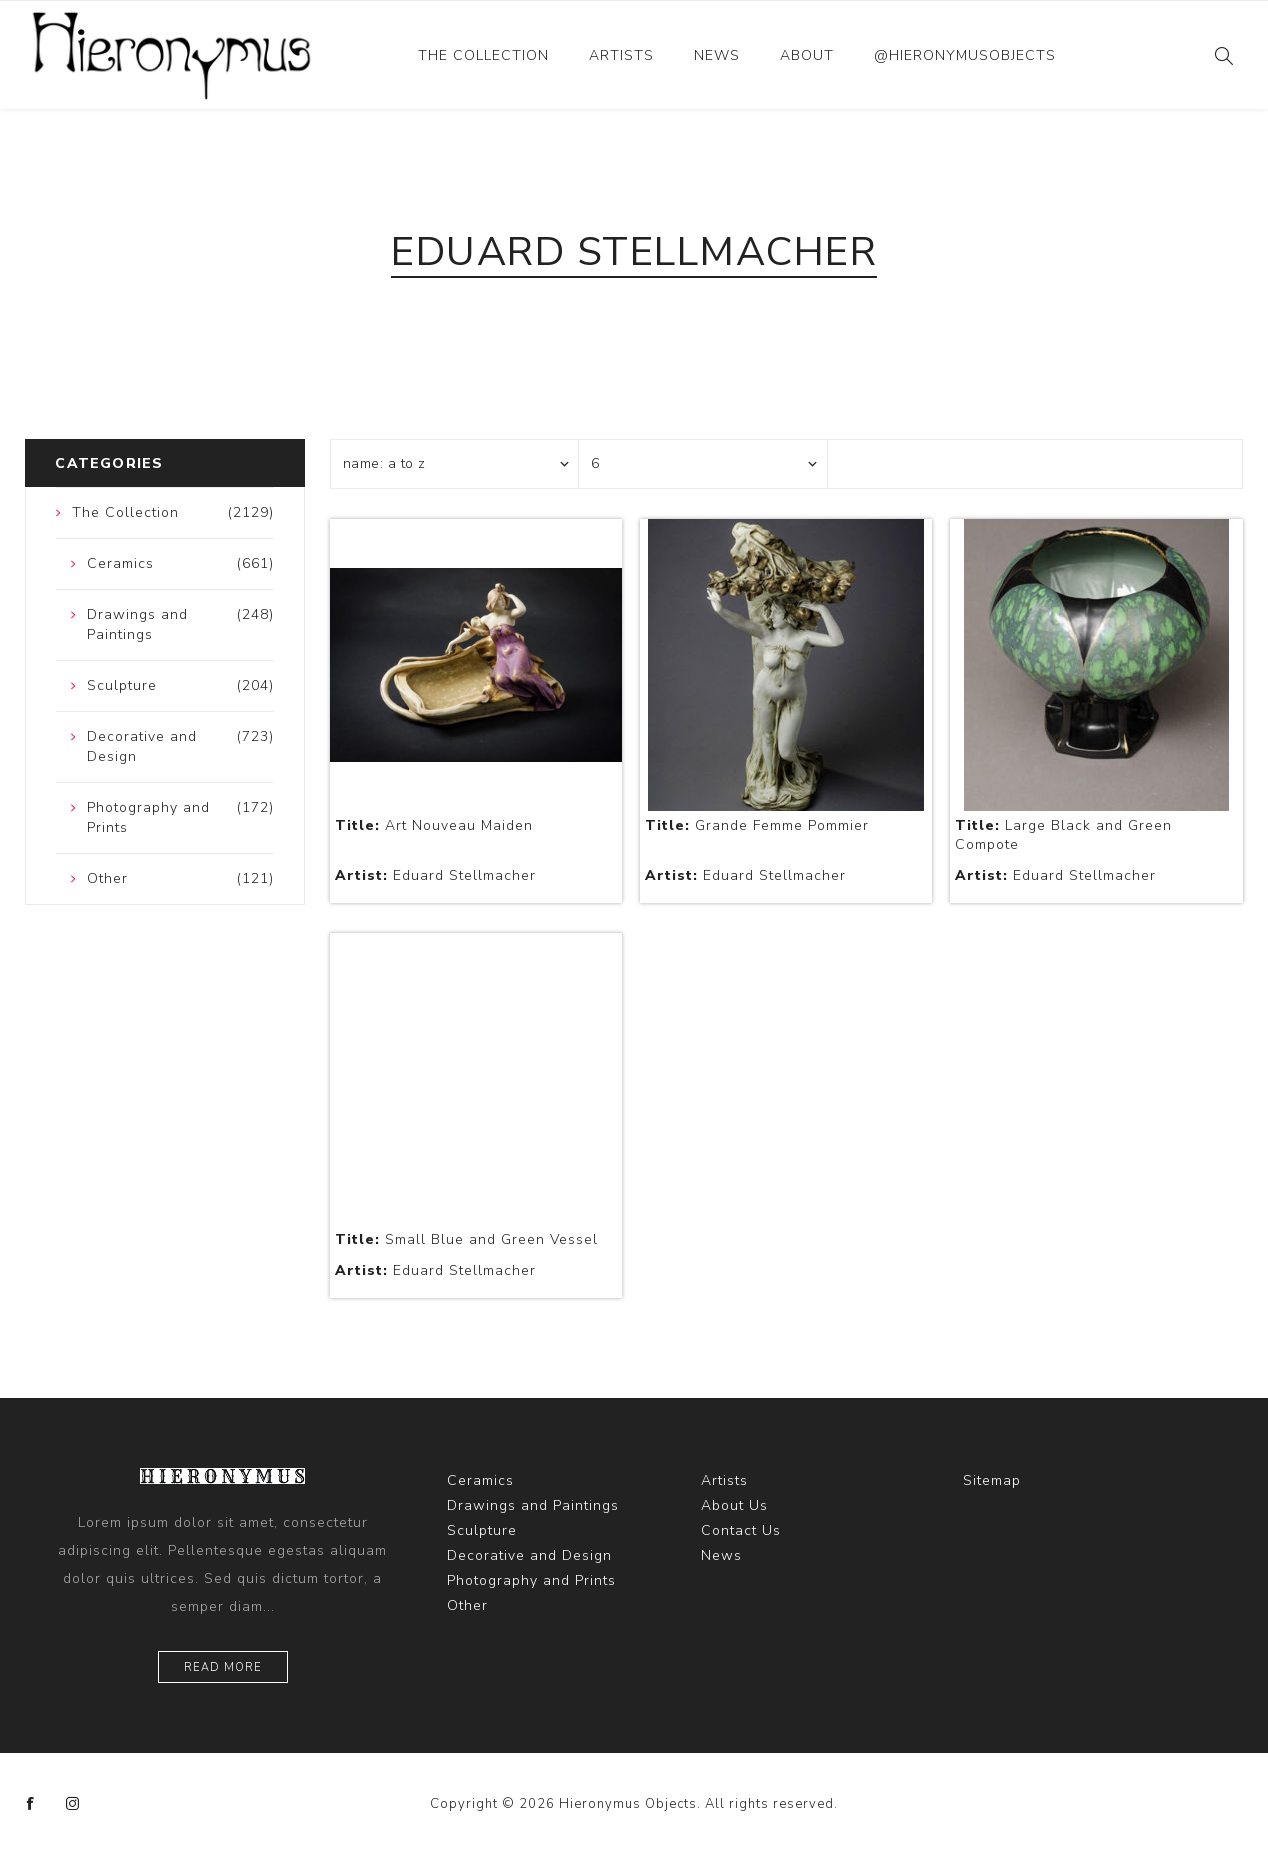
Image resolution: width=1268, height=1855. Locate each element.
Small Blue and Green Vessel (466, 1239)
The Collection (483, 55)
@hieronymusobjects (965, 55)
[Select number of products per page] (703, 464)
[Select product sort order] (455, 464)
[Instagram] (73, 1804)
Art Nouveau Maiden (434, 825)
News (717, 55)
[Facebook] (31, 1804)
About (807, 55)
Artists (621, 55)
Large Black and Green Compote (1063, 835)
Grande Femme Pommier (757, 825)
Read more (223, 1667)
